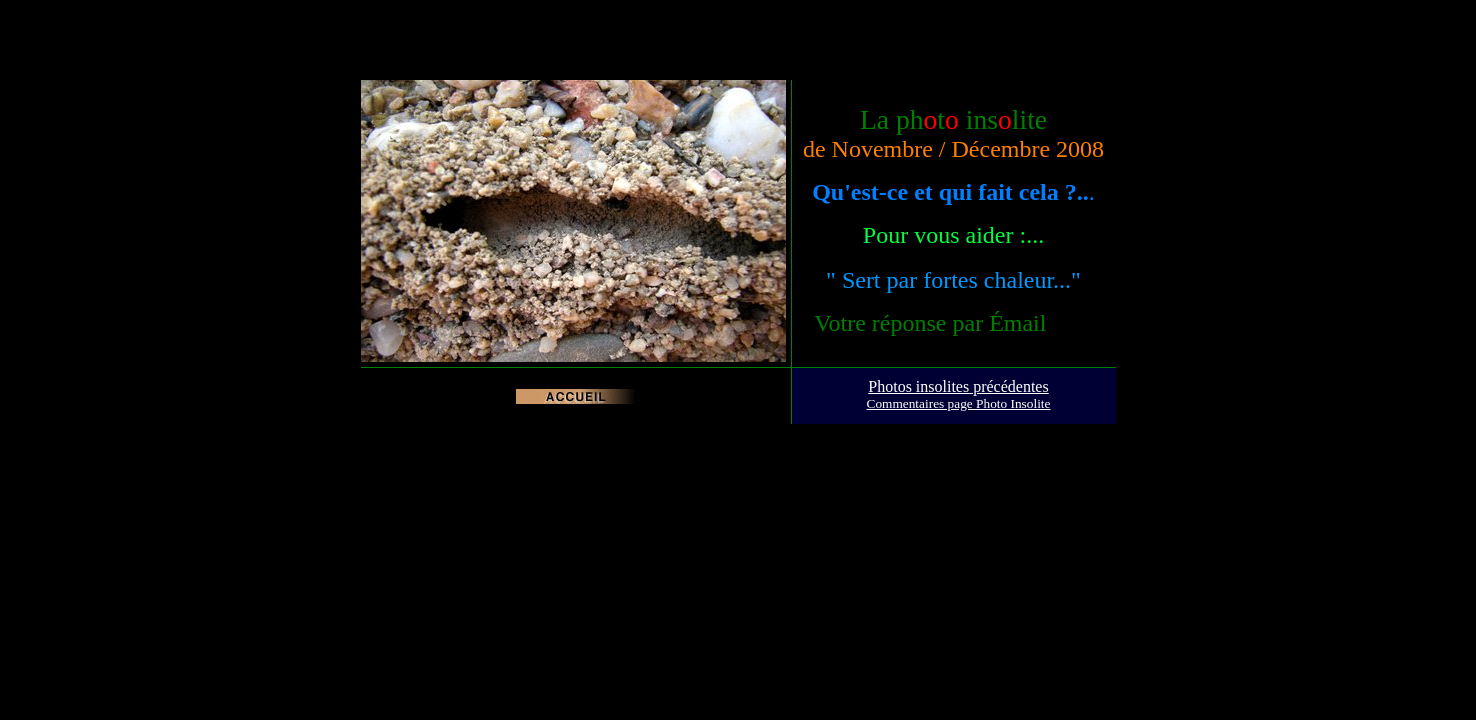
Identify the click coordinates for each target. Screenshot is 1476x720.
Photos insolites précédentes (958, 386)
